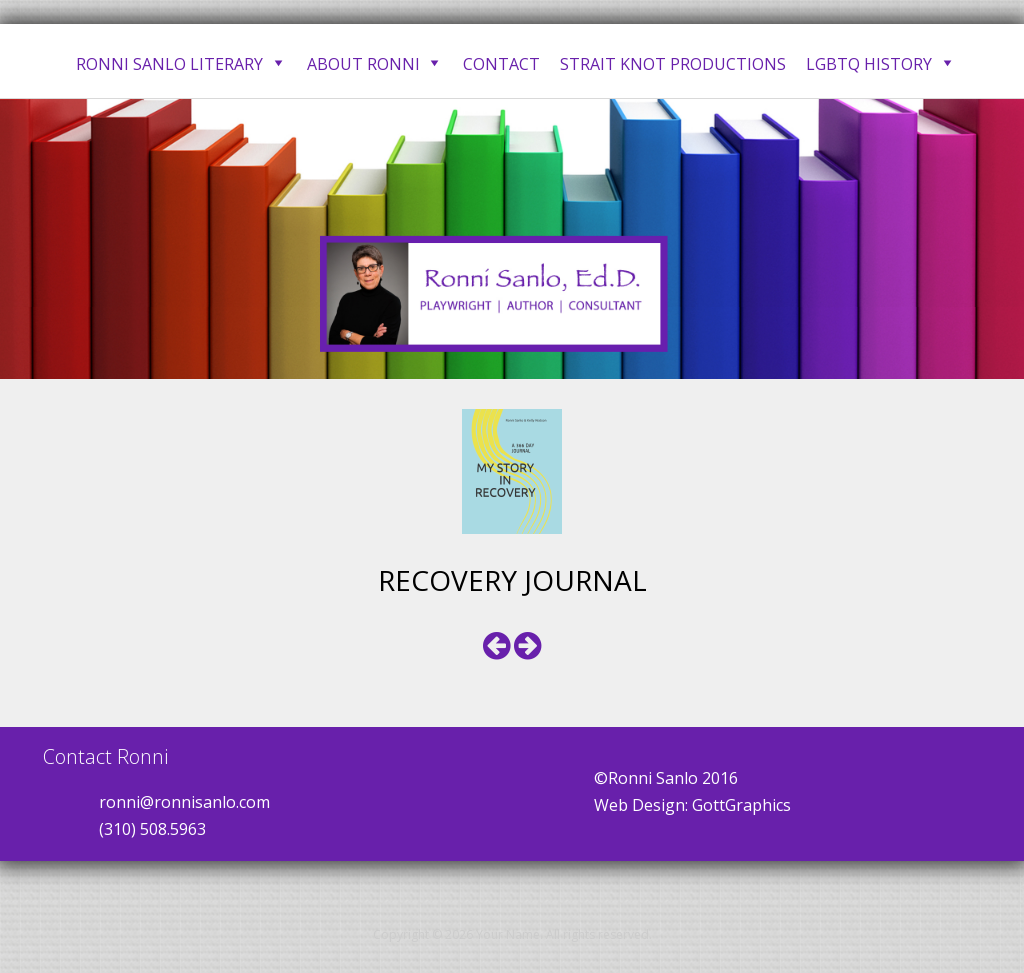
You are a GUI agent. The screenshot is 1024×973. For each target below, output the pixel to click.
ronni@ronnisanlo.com (184, 802)
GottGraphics (741, 805)
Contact (501, 64)
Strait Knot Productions (673, 64)
